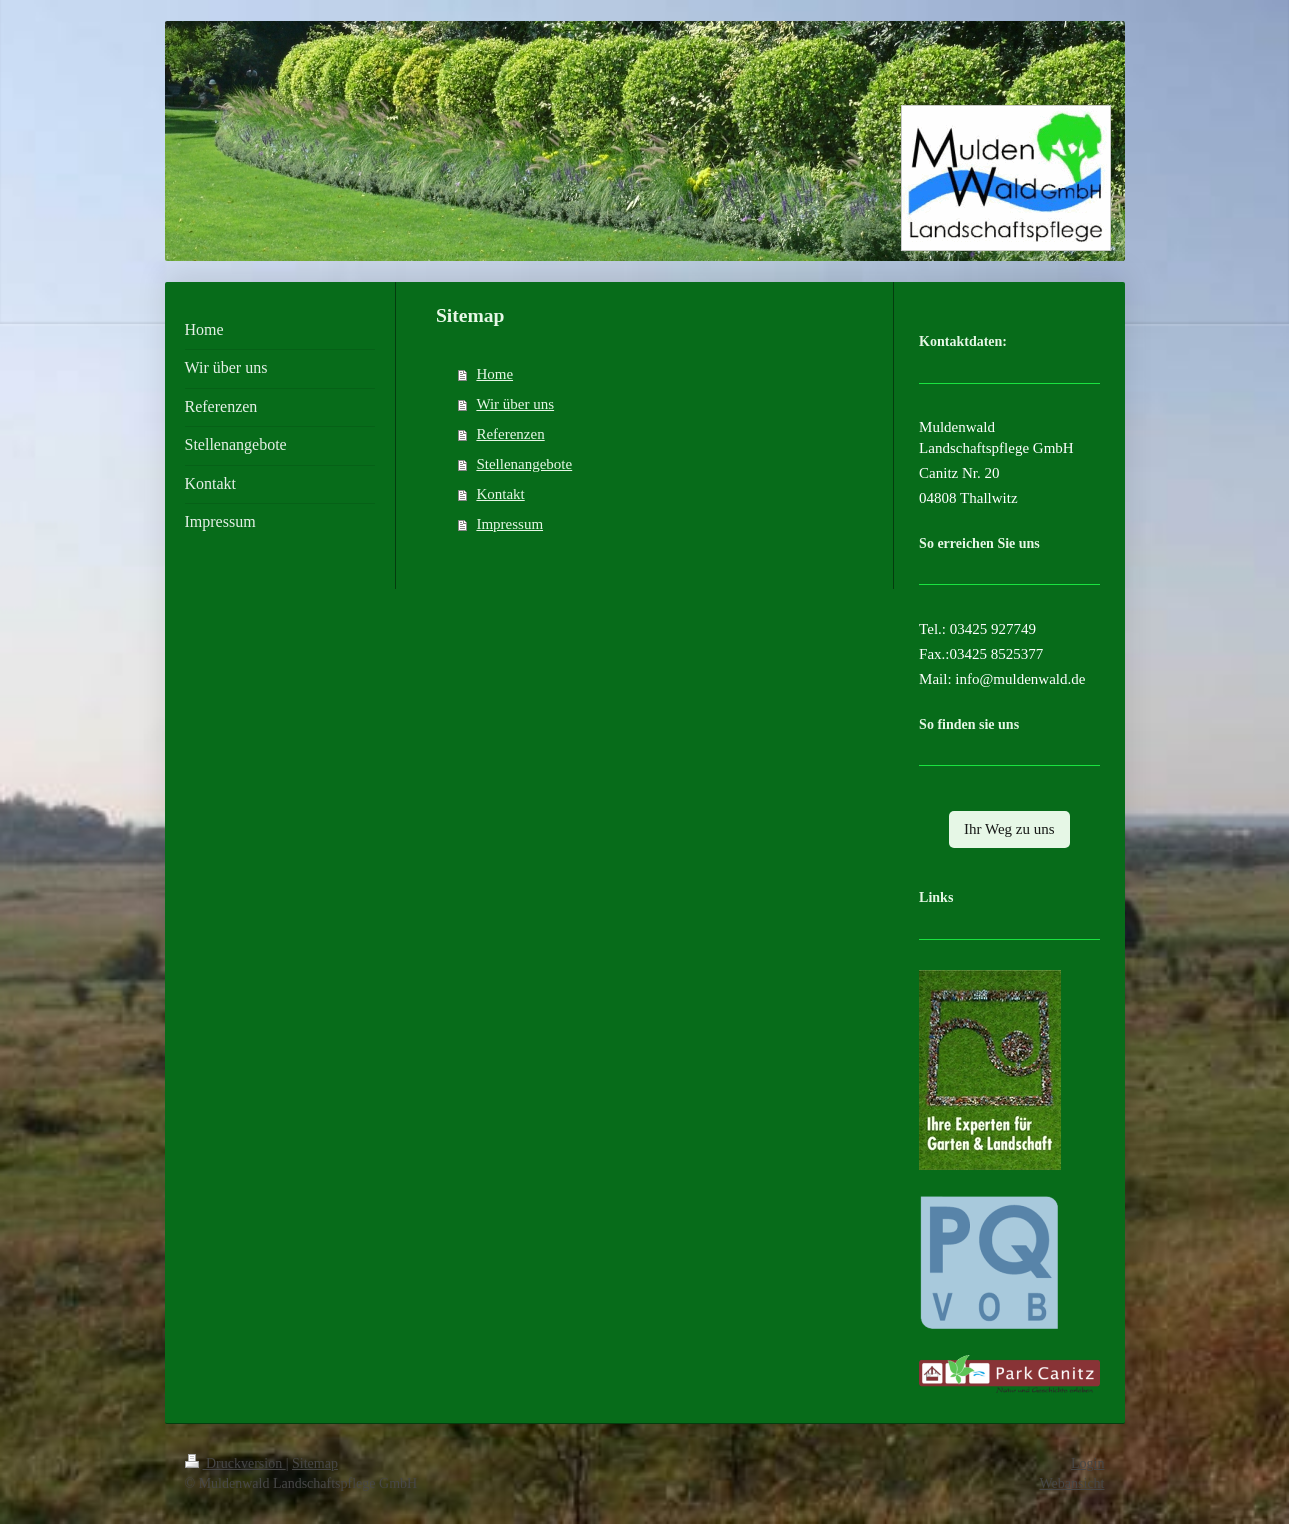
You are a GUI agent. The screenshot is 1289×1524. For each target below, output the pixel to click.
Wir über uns (515, 404)
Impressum (509, 524)
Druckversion (235, 1463)
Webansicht (1072, 1483)
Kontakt (500, 494)
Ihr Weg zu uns (1009, 829)
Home (494, 374)
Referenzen (510, 434)
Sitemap (315, 1463)
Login (1087, 1463)
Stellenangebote (524, 464)
